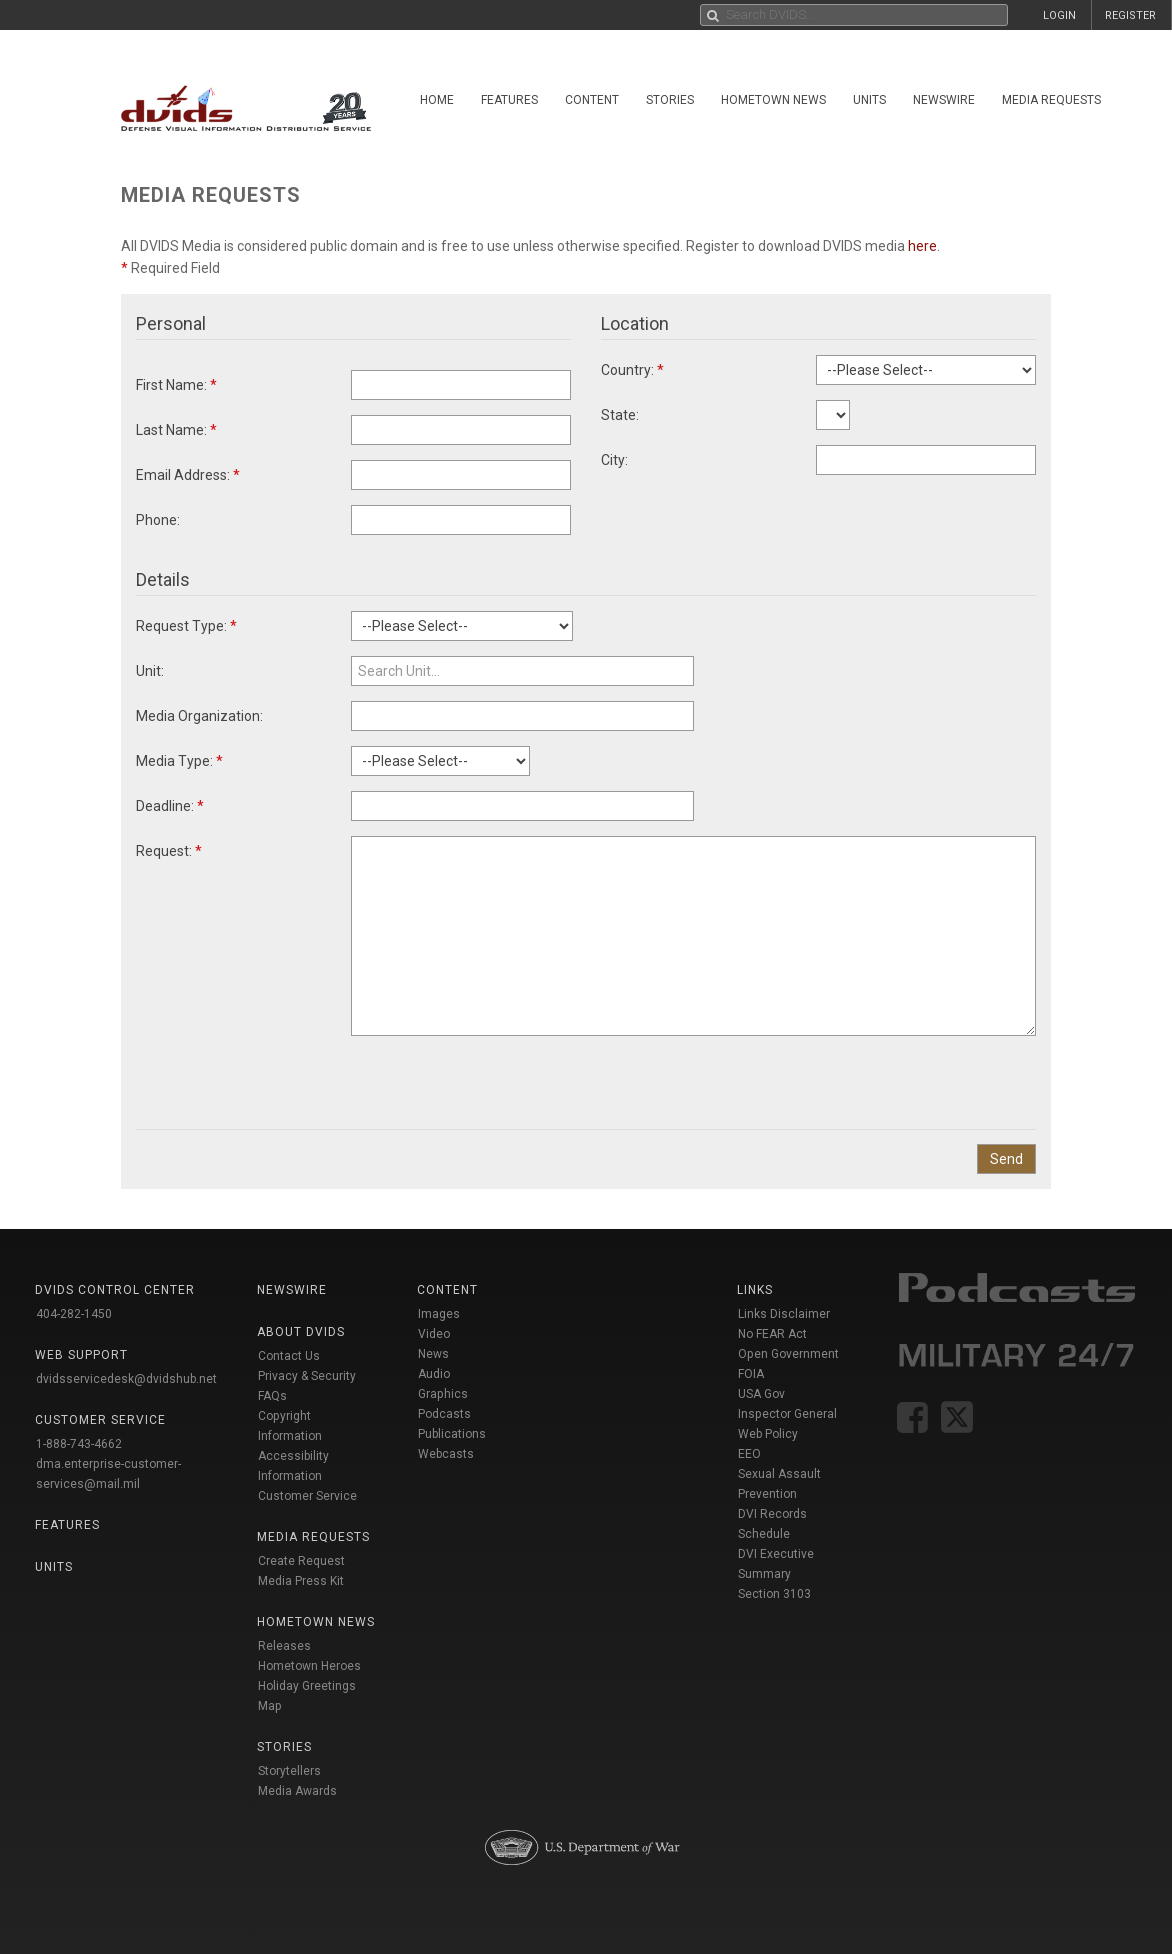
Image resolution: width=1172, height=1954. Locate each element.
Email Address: (188, 475)
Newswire (944, 100)
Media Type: (179, 761)
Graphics (443, 1394)
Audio (434, 1374)
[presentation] (503, 1075)
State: (620, 415)
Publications (452, 1434)
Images (439, 1314)
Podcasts (444, 1414)
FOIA (751, 1374)
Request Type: (186, 626)
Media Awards (297, 1791)
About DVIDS (301, 1332)
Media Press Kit (301, 1581)
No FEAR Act (772, 1334)
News (433, 1354)
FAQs (272, 1396)
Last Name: (176, 430)
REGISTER (1130, 15)
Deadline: (170, 806)
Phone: (158, 520)
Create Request (301, 1561)
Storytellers (289, 1771)
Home (437, 100)
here (922, 246)
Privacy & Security (307, 1376)
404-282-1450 (74, 1314)
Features (509, 100)
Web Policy (768, 1434)
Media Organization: (199, 716)
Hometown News (773, 100)
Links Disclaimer (784, 1314)
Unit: (150, 671)
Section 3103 (774, 1594)
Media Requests (1051, 100)
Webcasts (446, 1454)
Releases (284, 1646)
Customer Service (307, 1496)
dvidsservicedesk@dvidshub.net (126, 1379)
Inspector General (787, 1414)
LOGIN (1059, 15)
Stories (670, 100)
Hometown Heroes (309, 1666)
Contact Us (289, 1356)
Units (869, 100)
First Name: (176, 385)
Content (592, 100)
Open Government (788, 1354)
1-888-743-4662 (79, 1444)
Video (434, 1334)
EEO (749, 1454)
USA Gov (761, 1394)
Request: (169, 851)
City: (614, 460)
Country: (632, 370)
